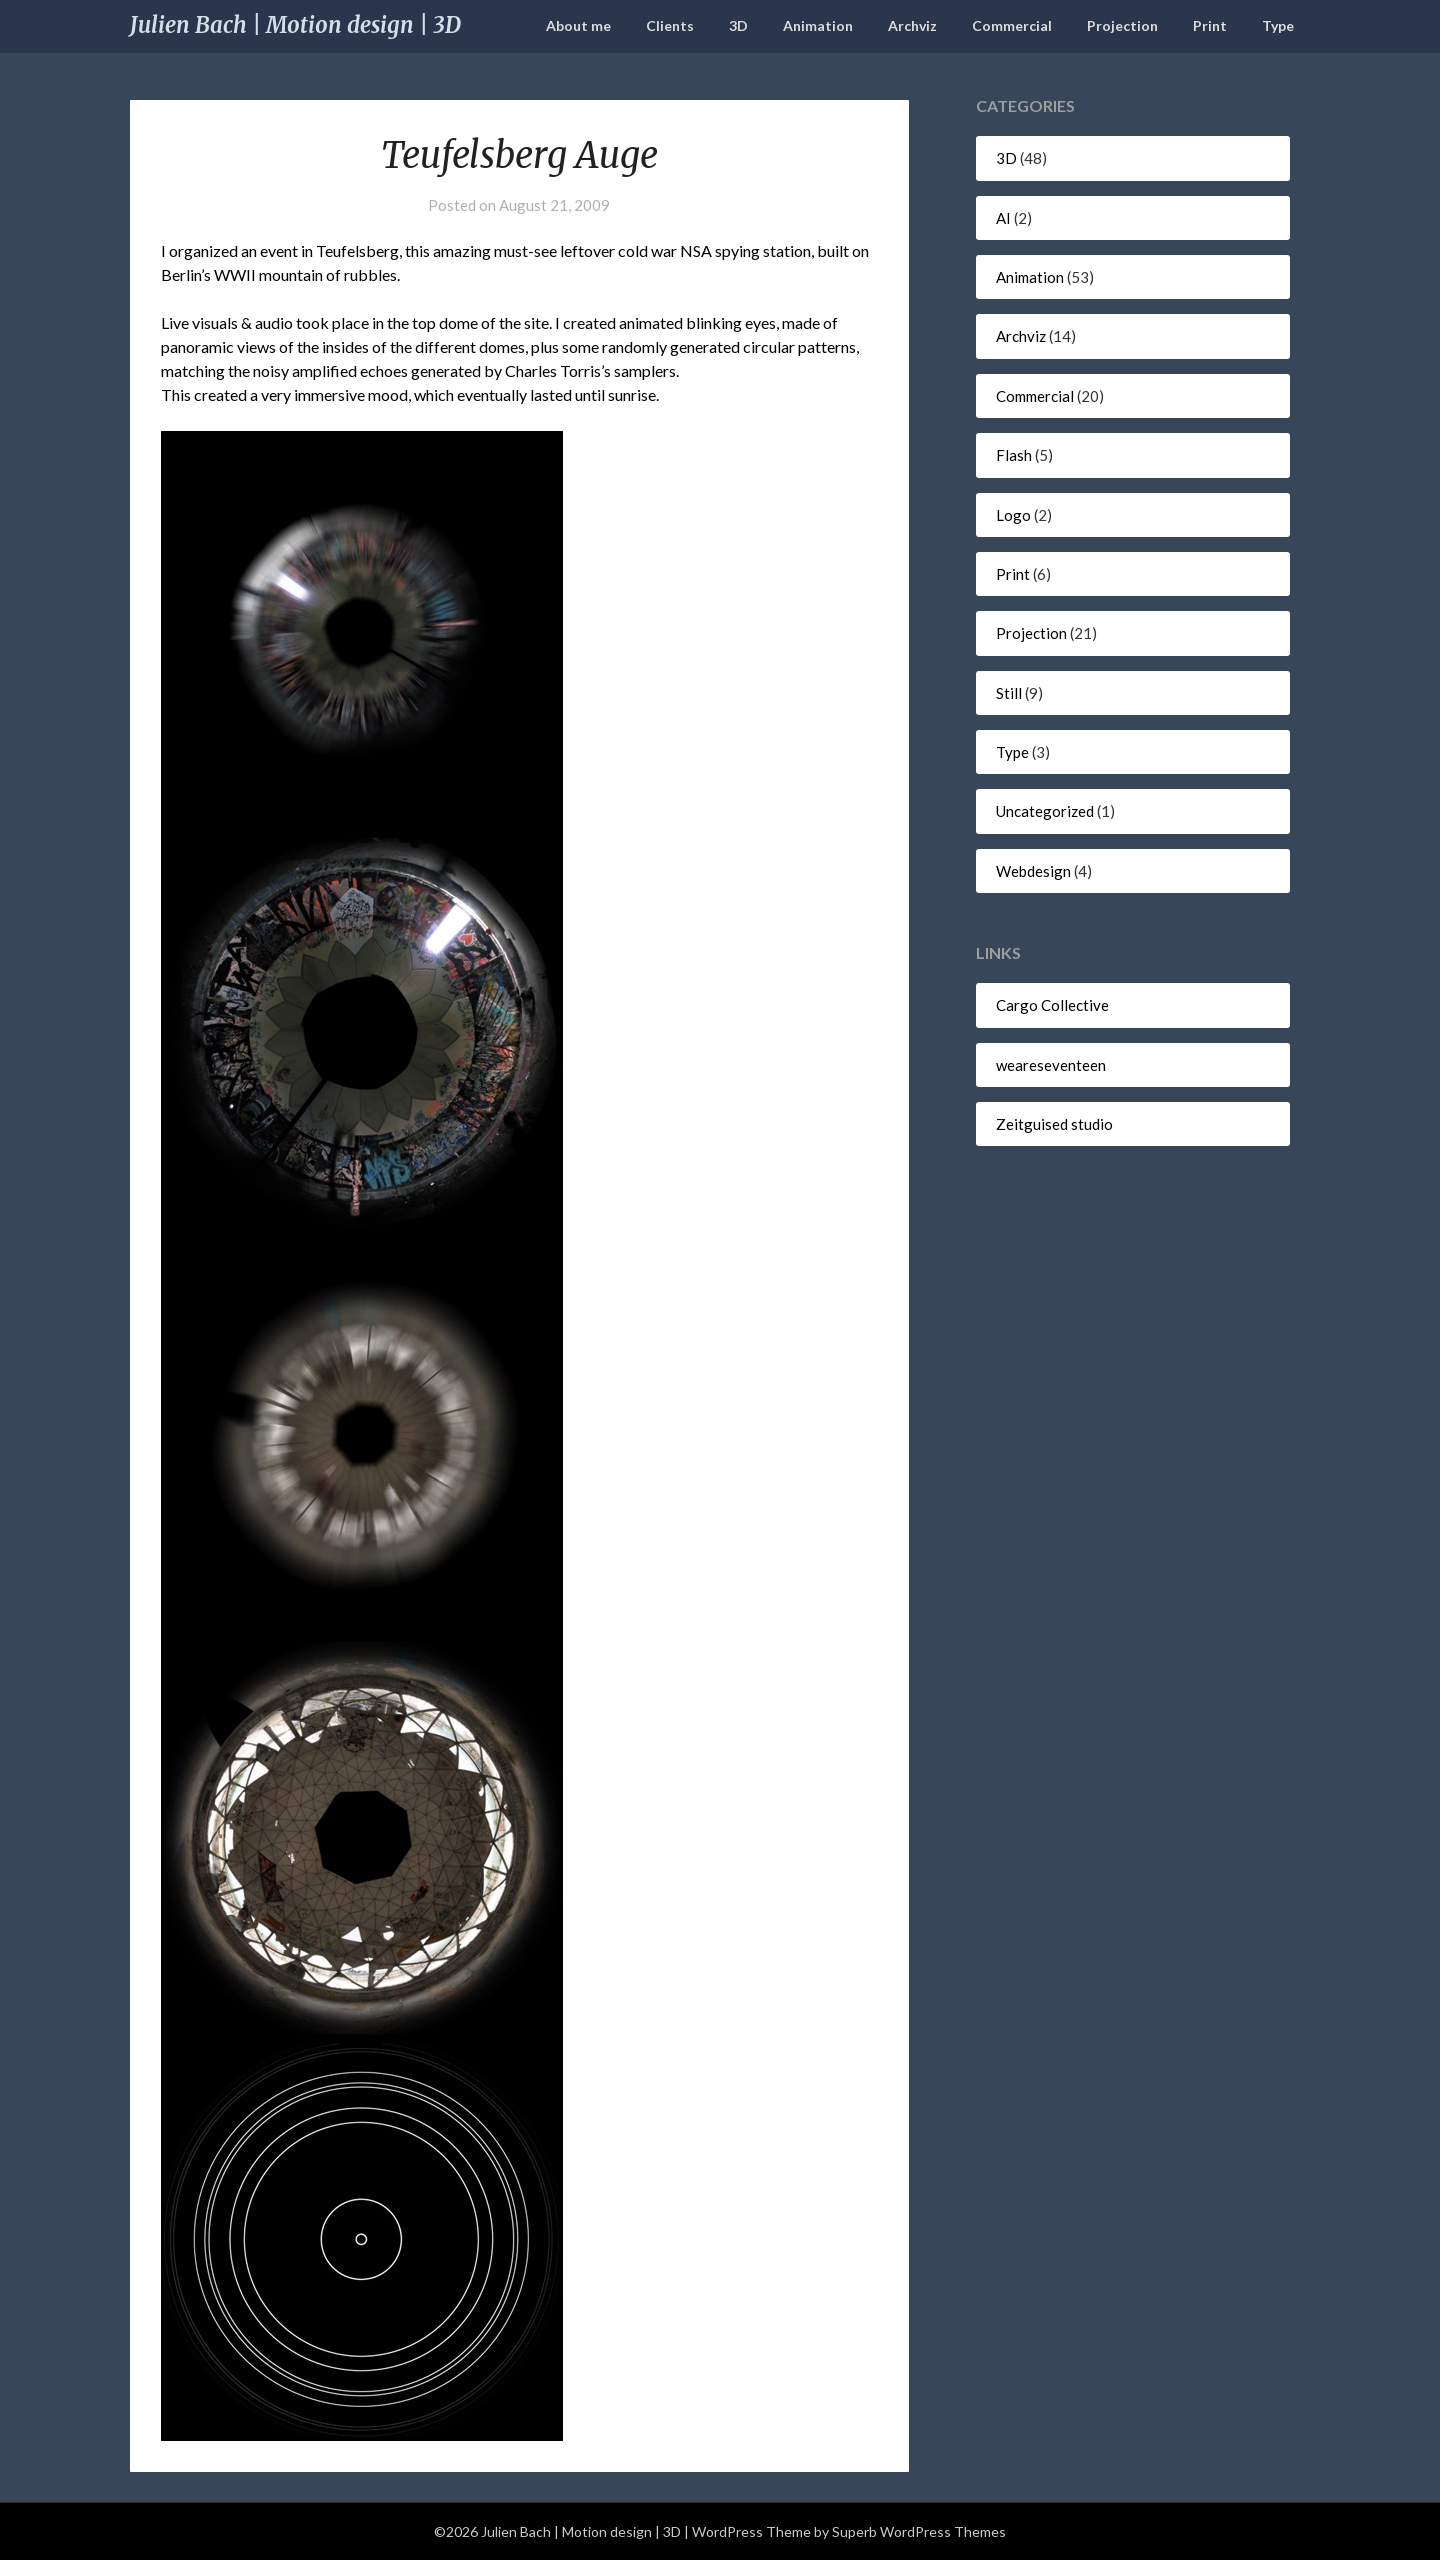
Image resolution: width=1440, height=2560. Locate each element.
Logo (1013, 515)
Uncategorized (1045, 811)
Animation (818, 25)
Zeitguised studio (1054, 1124)
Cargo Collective (1052, 1005)
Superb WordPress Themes (919, 2531)
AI (1003, 218)
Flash (1014, 455)
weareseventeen (1051, 1065)
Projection (1122, 25)
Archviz (912, 25)
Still (1009, 693)
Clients (670, 25)
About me (578, 25)
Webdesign (1033, 871)
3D (738, 25)
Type (1278, 25)
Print (1210, 25)
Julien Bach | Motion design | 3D (295, 25)
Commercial (1012, 25)
